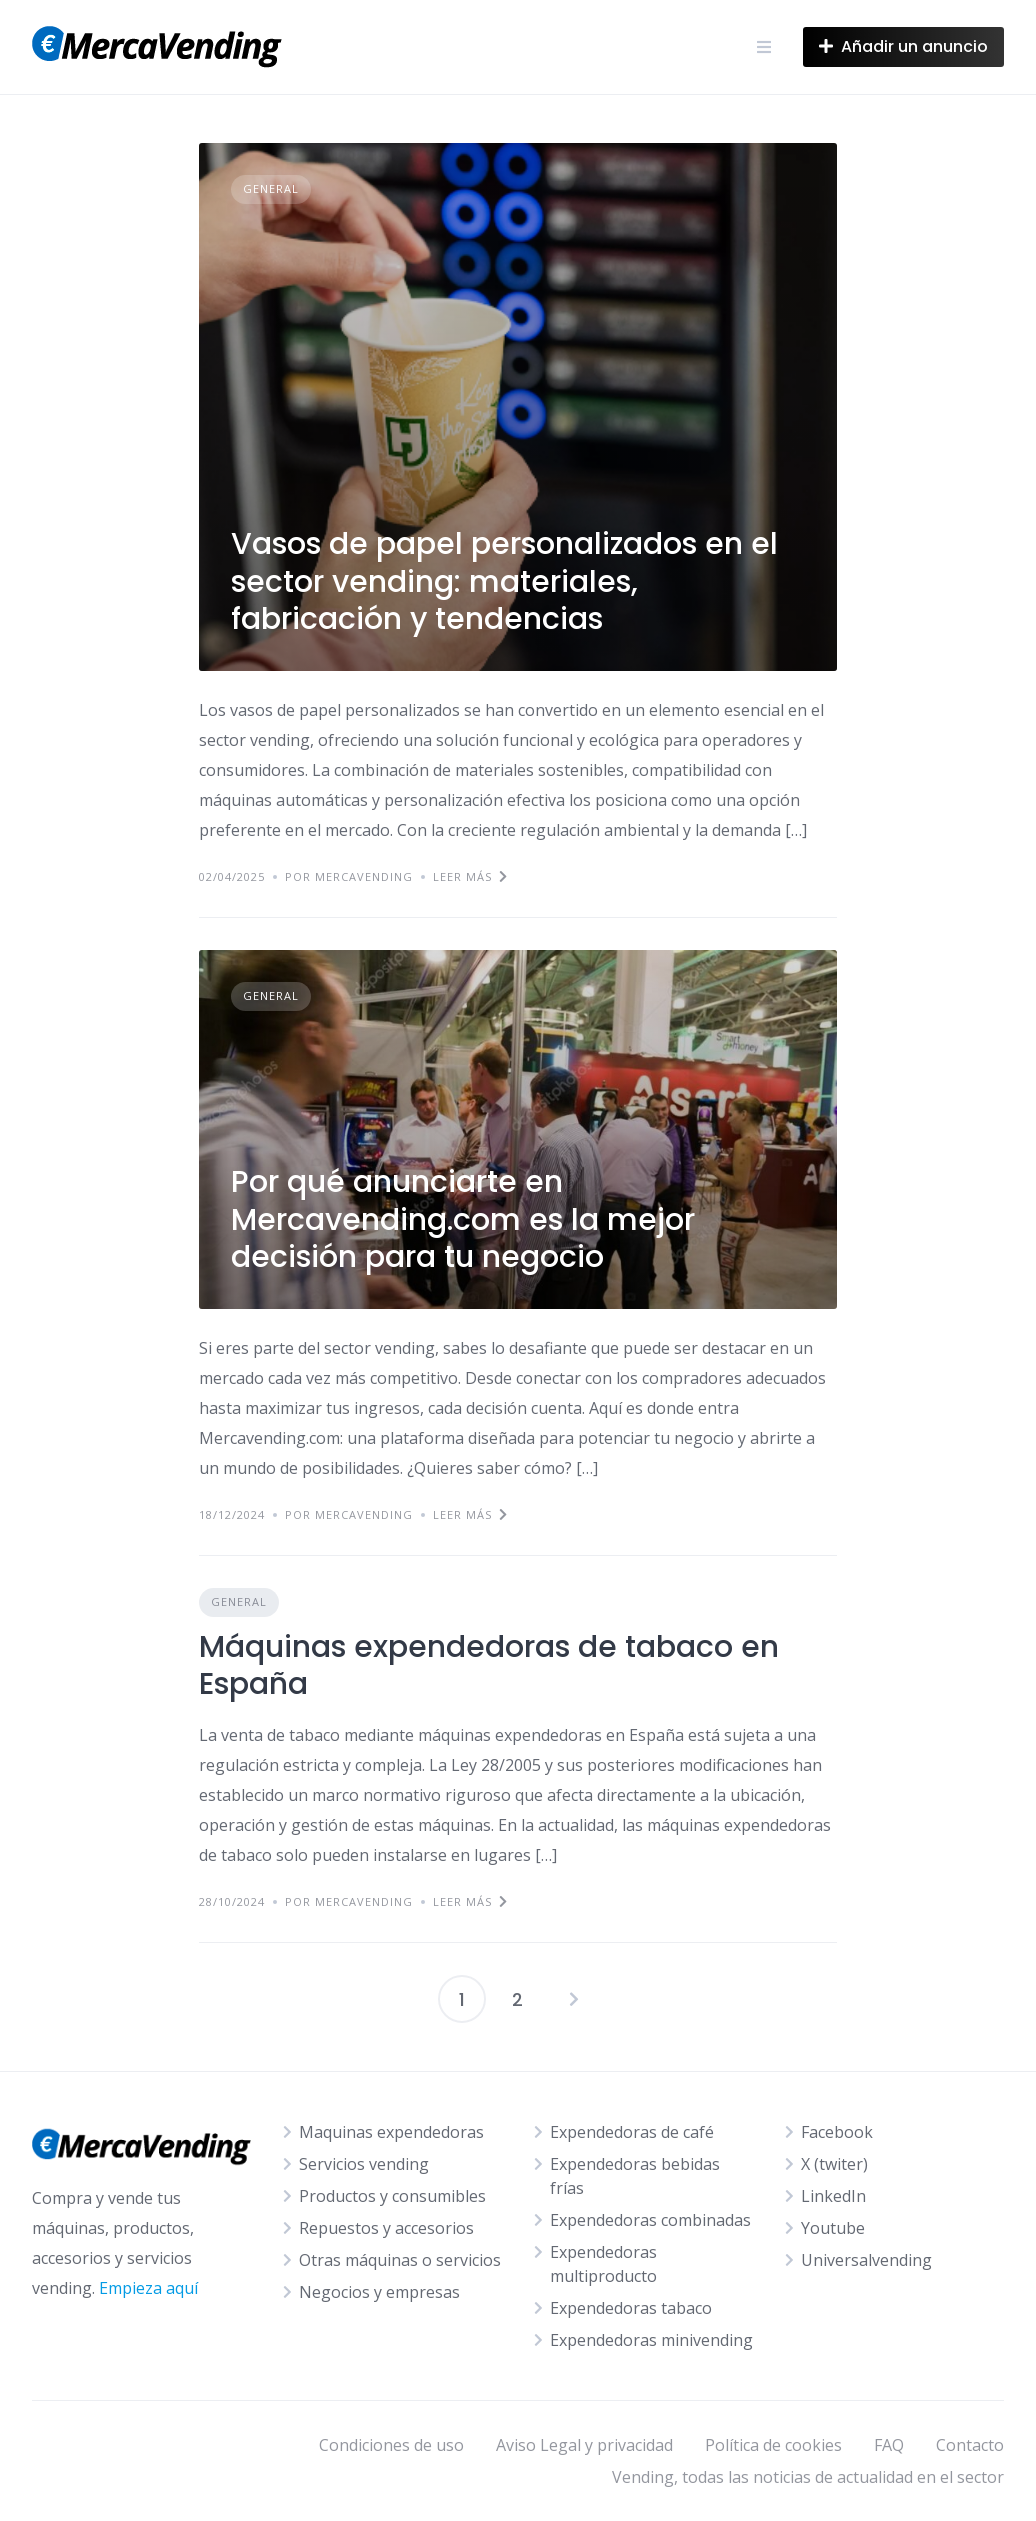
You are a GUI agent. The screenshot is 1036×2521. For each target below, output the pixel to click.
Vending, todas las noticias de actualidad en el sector (808, 2477)
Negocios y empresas (379, 2292)
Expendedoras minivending (651, 2340)
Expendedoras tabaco (631, 2308)
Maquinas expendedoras (391, 2132)
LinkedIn (833, 2196)
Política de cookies (773, 2445)
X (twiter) (834, 2164)
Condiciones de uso (391, 2445)
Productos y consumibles (392, 2196)
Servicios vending (364, 2164)
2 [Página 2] (517, 1999)
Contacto (970, 2445)
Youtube (833, 2228)
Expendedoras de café (632, 2132)
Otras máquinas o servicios (400, 2260)
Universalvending (866, 2260)
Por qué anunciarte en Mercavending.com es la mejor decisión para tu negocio (463, 1219)
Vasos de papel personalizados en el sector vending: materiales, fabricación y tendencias (504, 581)
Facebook (837, 2132)
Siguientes (574, 1999)
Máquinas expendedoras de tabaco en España (489, 1666)
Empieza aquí (148, 2288)
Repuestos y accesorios (386, 2228)
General (271, 188)
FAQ (889, 2445)
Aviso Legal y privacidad (584, 2445)
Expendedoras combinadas (650, 2220)
